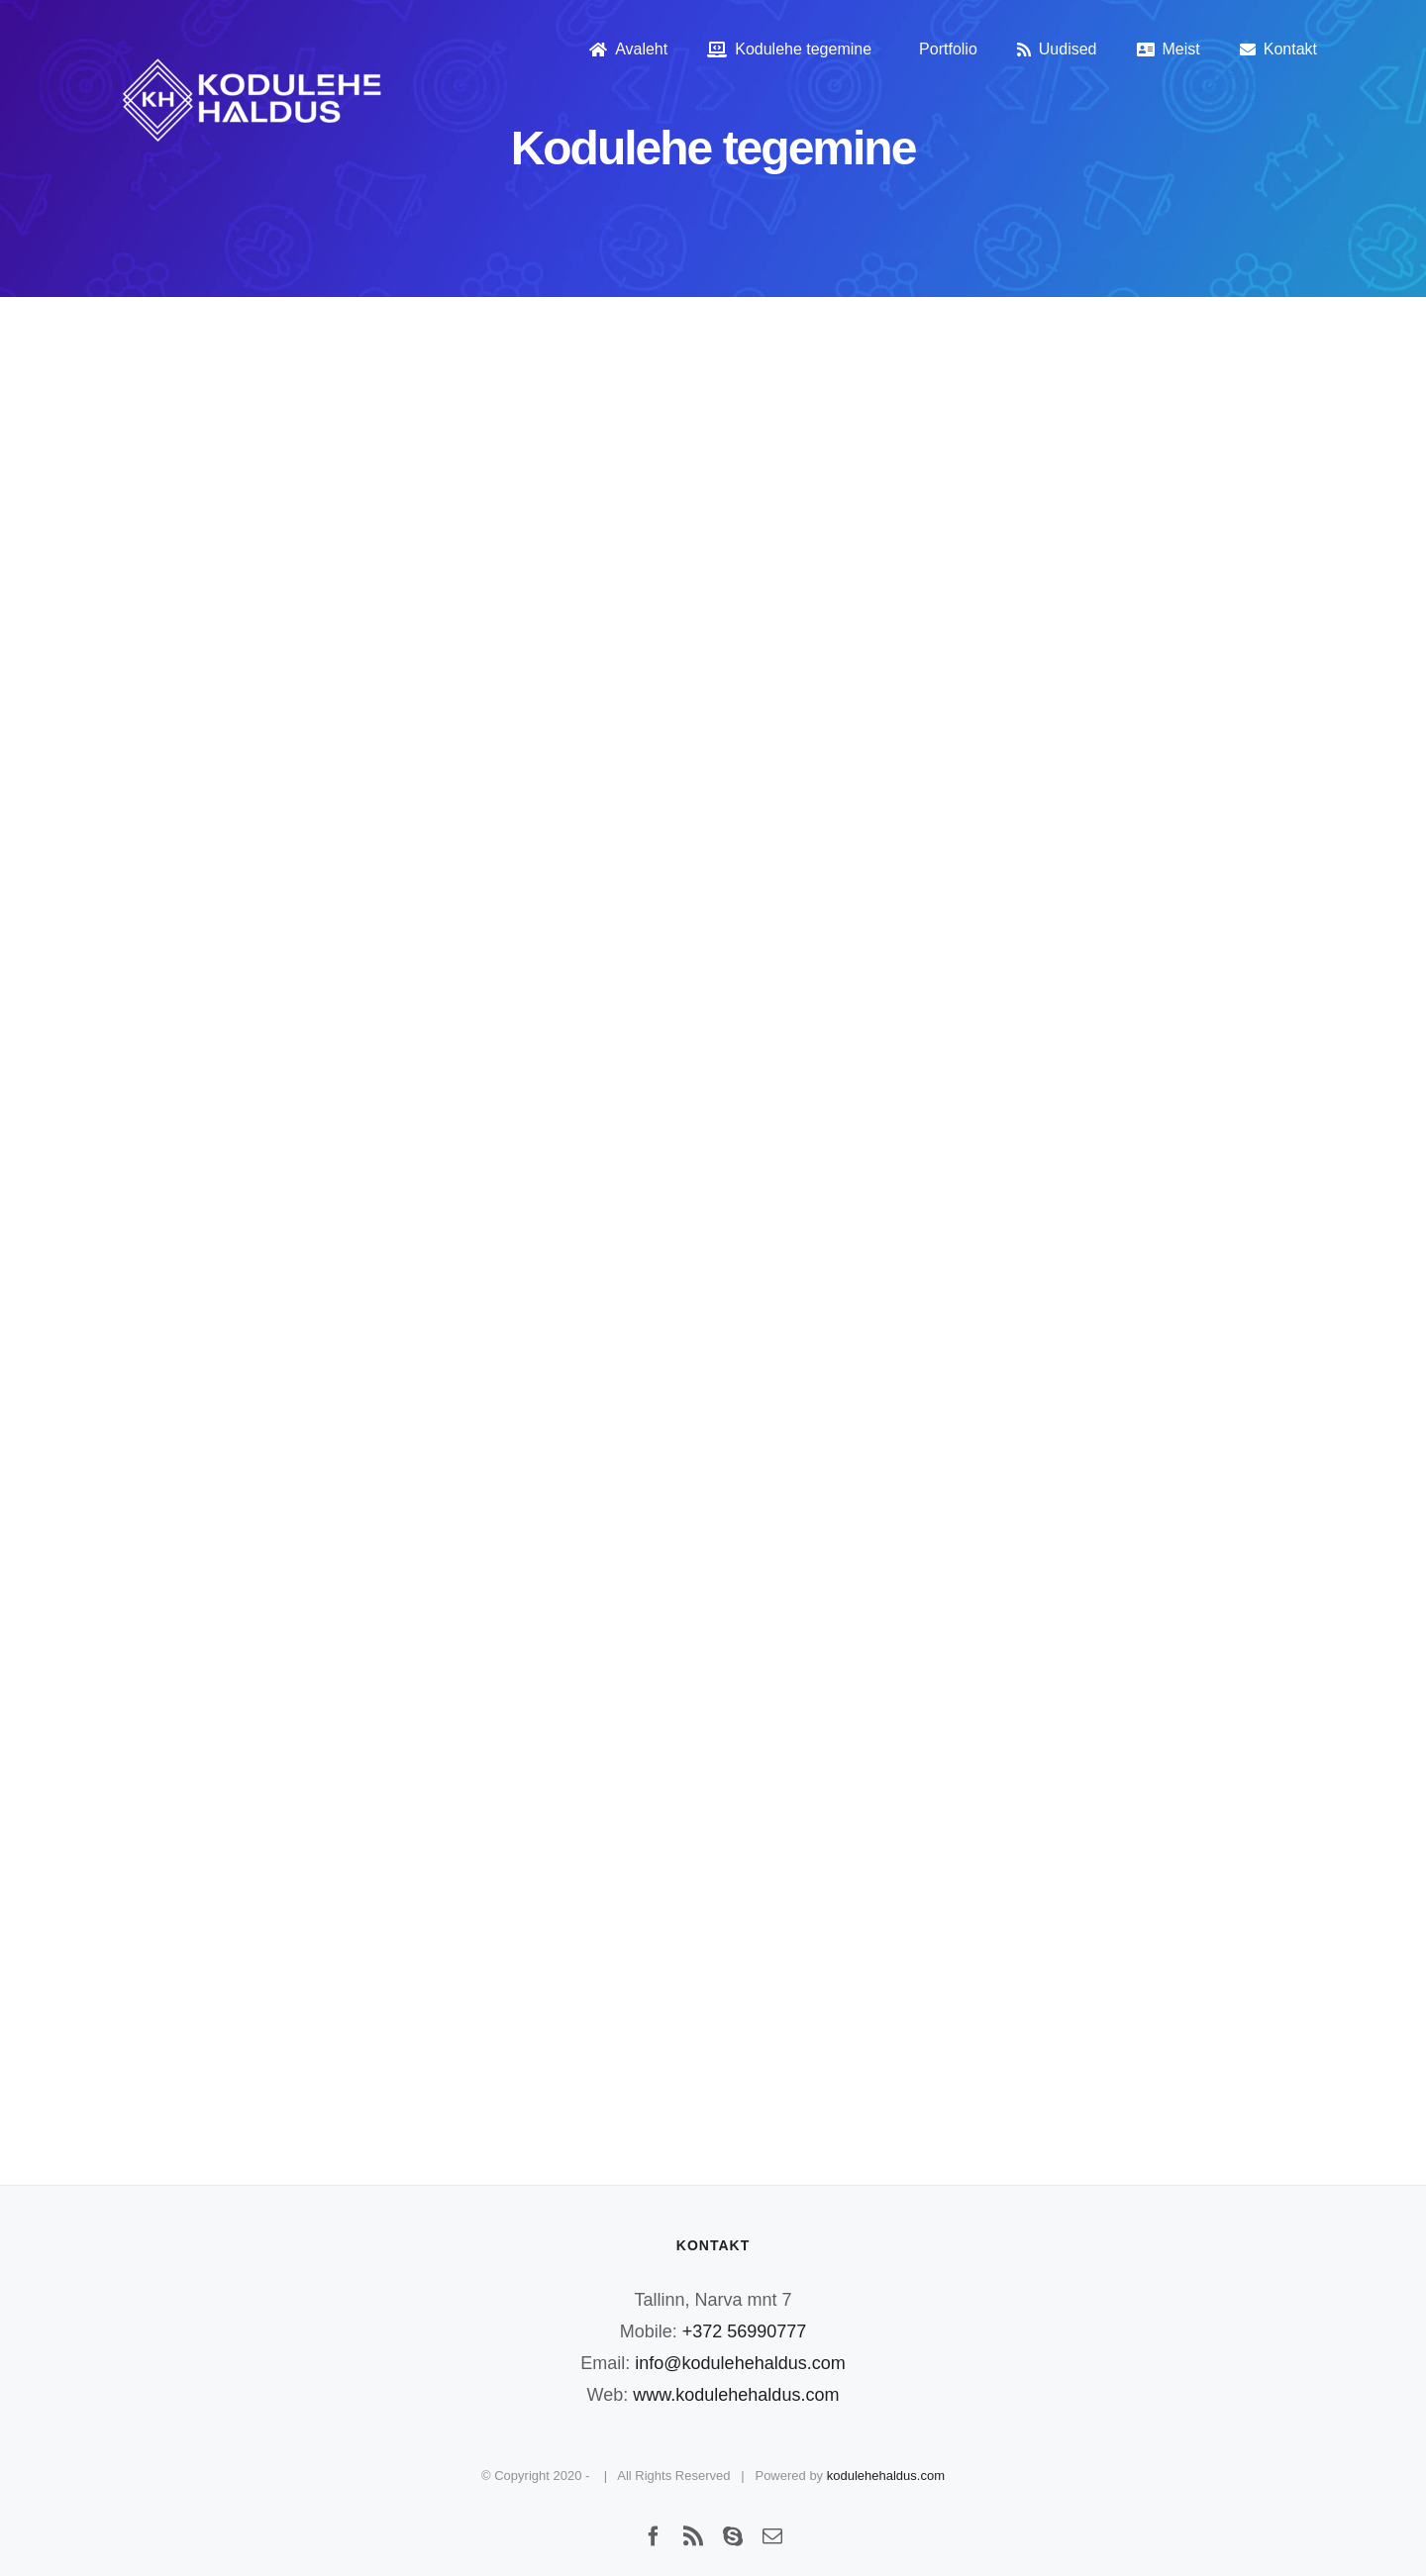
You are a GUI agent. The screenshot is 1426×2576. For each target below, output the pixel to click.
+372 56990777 (744, 2331)
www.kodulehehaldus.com (736, 2395)
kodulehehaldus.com (886, 2475)
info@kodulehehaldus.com (740, 2363)
